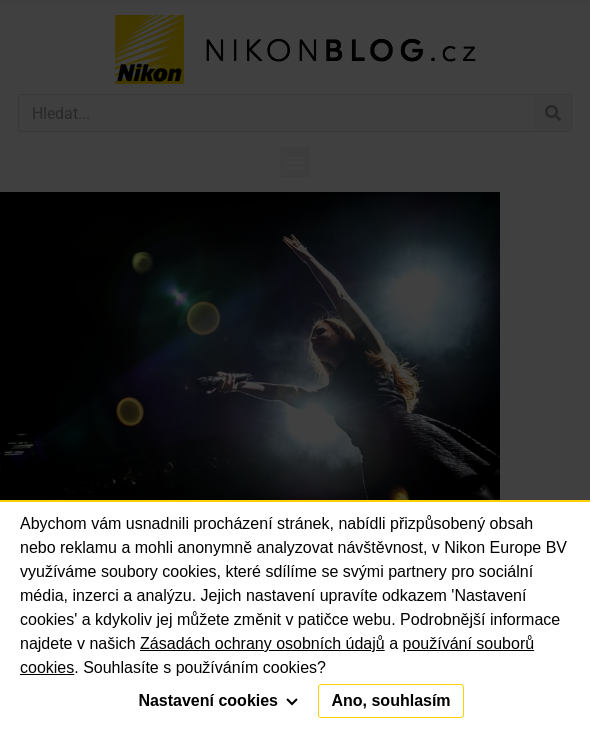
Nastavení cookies (218, 700)
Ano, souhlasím (390, 700)
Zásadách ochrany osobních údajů (262, 643)
